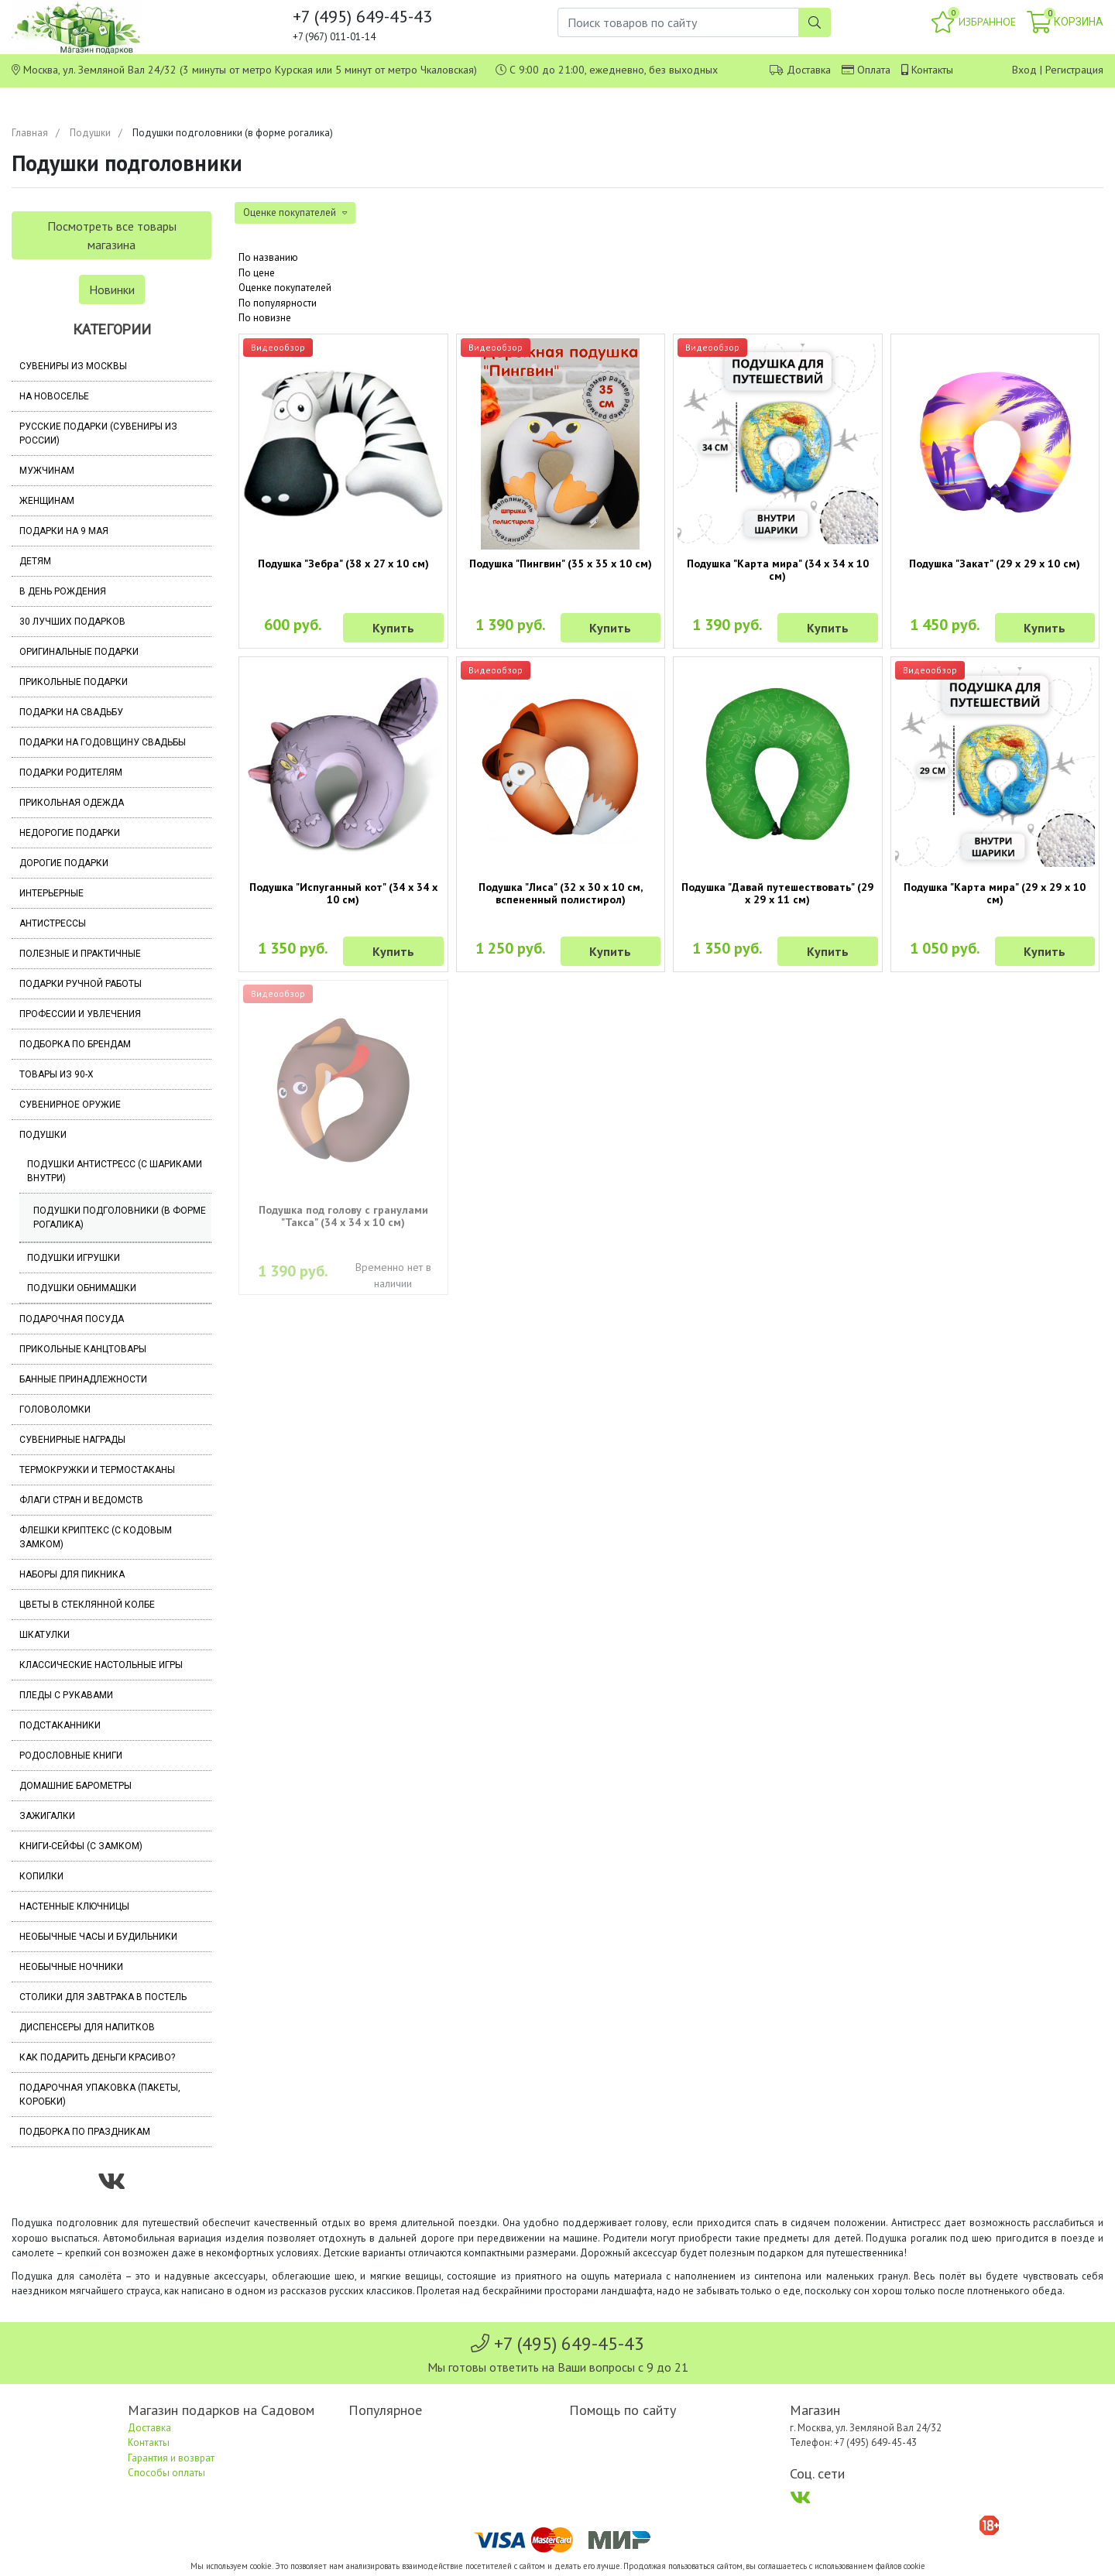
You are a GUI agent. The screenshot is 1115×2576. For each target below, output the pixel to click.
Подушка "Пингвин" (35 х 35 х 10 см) (560, 563)
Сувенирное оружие (70, 1104)
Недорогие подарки (69, 832)
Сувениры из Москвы (73, 366)
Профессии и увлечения (80, 1014)
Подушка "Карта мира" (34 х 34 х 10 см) (778, 570)
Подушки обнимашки (81, 1288)
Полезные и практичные (80, 953)
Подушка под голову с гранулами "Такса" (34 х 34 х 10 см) (343, 1216)
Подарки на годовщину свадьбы (102, 742)
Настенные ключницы (74, 1906)
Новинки (112, 289)
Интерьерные (51, 893)
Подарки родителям (70, 772)
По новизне (264, 317)
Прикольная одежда (71, 802)
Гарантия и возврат (171, 2458)
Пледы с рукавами (66, 1695)
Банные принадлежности (83, 1379)
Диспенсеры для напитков (87, 2027)
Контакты (932, 70)
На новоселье (54, 396)
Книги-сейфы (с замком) (80, 1846)
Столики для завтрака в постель (103, 1997)
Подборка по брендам (75, 1044)
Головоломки (55, 1409)
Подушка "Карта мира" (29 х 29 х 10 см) (995, 893)
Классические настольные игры (101, 1665)
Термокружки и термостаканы (97, 1469)
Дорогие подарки (63, 863)
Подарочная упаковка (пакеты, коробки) (99, 2094)
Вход (1024, 70)
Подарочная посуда (71, 1319)
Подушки (90, 132)
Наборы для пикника (72, 1574)
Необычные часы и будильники (98, 1936)
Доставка (809, 70)
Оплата (873, 70)
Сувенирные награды (72, 1439)
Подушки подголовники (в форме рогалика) (119, 1217)
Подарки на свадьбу (71, 712)
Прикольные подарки (73, 682)
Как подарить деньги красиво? (97, 2057)
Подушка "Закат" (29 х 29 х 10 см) (994, 563)
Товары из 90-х (56, 1074)
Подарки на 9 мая (63, 531)
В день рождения (62, 591)
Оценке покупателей (284, 287)
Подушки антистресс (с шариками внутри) (114, 1171)
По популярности (277, 303)
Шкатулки (44, 1634)
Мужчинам (46, 470)
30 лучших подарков (72, 621)
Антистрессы (52, 923)
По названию (268, 257)
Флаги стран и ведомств (81, 1500)
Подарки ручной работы (80, 983)
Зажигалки (47, 1815)
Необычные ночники (71, 1966)
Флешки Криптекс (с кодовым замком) (95, 1537)
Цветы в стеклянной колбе (87, 1604)
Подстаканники (60, 1725)
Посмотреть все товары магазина (112, 235)
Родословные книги (70, 1755)
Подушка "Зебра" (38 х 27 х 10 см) (343, 563)
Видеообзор (278, 347)
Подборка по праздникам (84, 2131)
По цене (256, 272)
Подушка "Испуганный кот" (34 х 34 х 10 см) (343, 893)
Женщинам (46, 500)
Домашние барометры (75, 1785)
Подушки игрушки (73, 1257)
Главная (30, 132)
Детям (35, 561)
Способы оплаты (166, 2472)
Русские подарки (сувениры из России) (98, 433)
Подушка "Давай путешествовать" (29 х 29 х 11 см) (777, 893)
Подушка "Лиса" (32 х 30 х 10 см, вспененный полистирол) (561, 893)
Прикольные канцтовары (82, 1349)
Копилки (41, 1876)
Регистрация (1074, 70)
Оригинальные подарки (79, 651)
